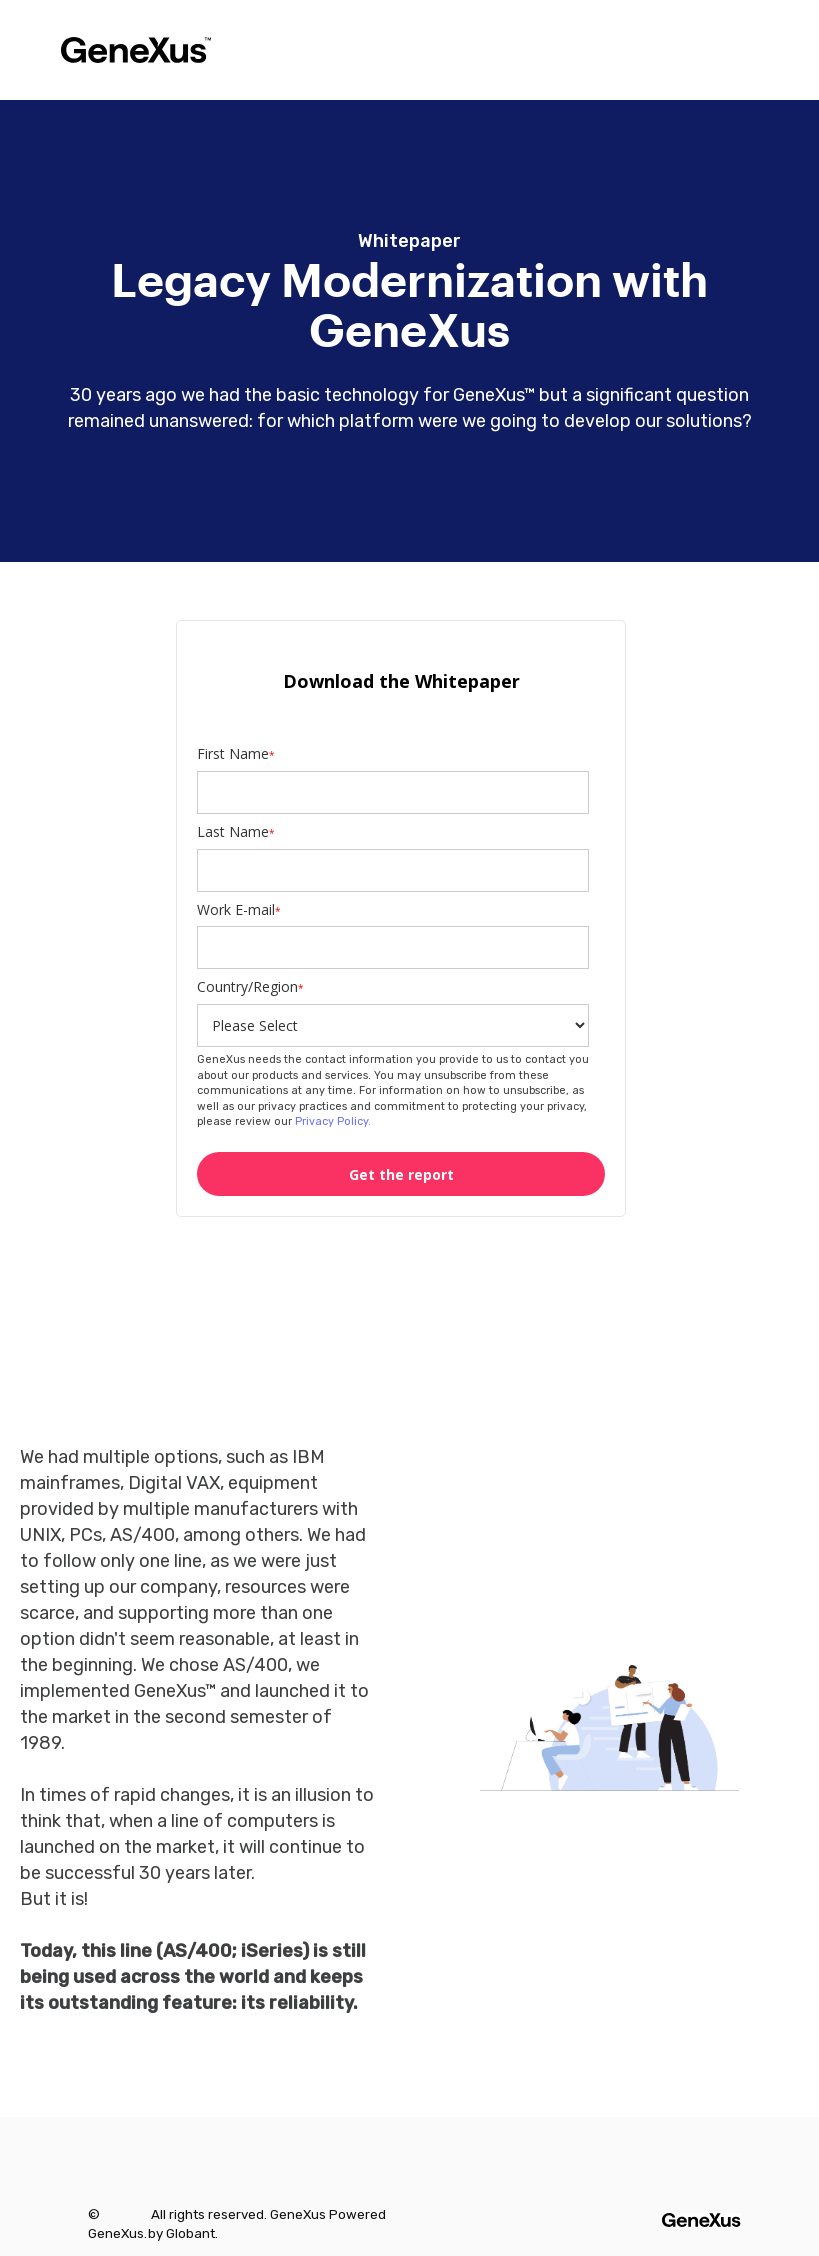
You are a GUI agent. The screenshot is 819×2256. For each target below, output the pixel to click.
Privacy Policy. (331, 1121)
